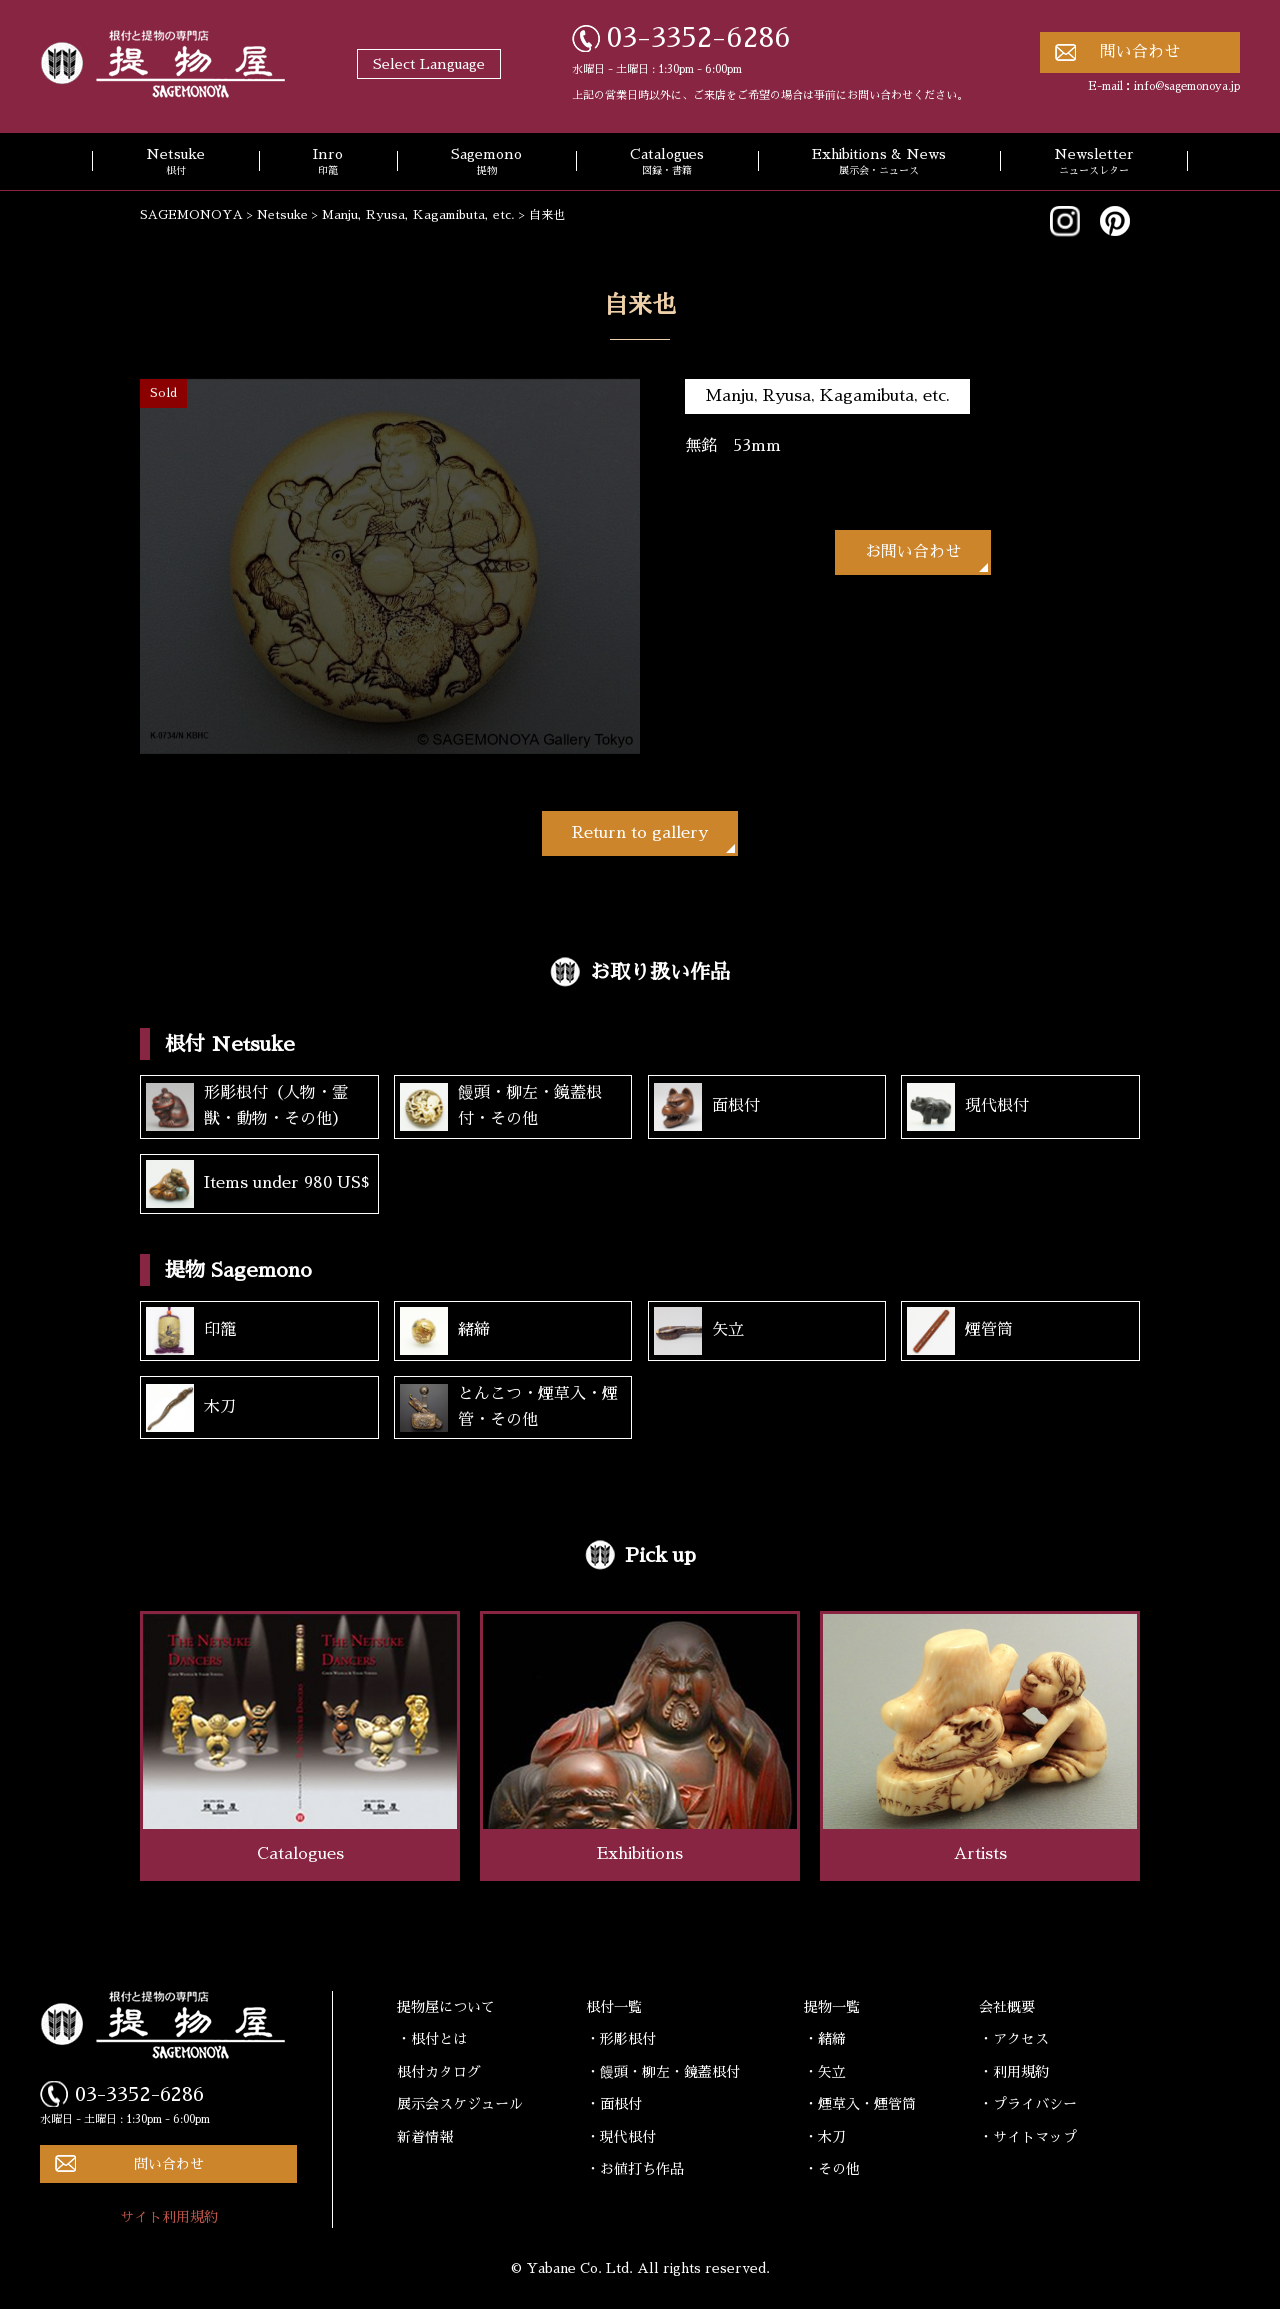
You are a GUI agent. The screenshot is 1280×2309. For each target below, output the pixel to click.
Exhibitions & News (879, 163)
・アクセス (1014, 2039)
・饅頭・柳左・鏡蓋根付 (663, 2072)
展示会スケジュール (460, 2104)
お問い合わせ (913, 552)
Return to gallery (640, 833)
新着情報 (425, 2137)
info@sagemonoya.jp (1187, 86)
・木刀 (825, 2137)
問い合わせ (1140, 52)
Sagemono (486, 163)
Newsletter (1094, 163)
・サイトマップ (1028, 2137)
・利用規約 (1014, 2072)
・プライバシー (1028, 2104)
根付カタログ (439, 2072)
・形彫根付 (621, 2039)
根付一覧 (614, 2007)
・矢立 (825, 2072)
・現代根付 (621, 2137)
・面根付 (614, 2104)
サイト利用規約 (169, 2217)
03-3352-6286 (699, 38)
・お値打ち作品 (635, 2169)
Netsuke (175, 163)
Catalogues (667, 163)
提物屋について (446, 2007)
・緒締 (825, 2039)
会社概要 (1007, 2007)
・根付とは (432, 2039)
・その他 (832, 2169)
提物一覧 (832, 2007)
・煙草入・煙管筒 (860, 2104)
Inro (328, 163)
